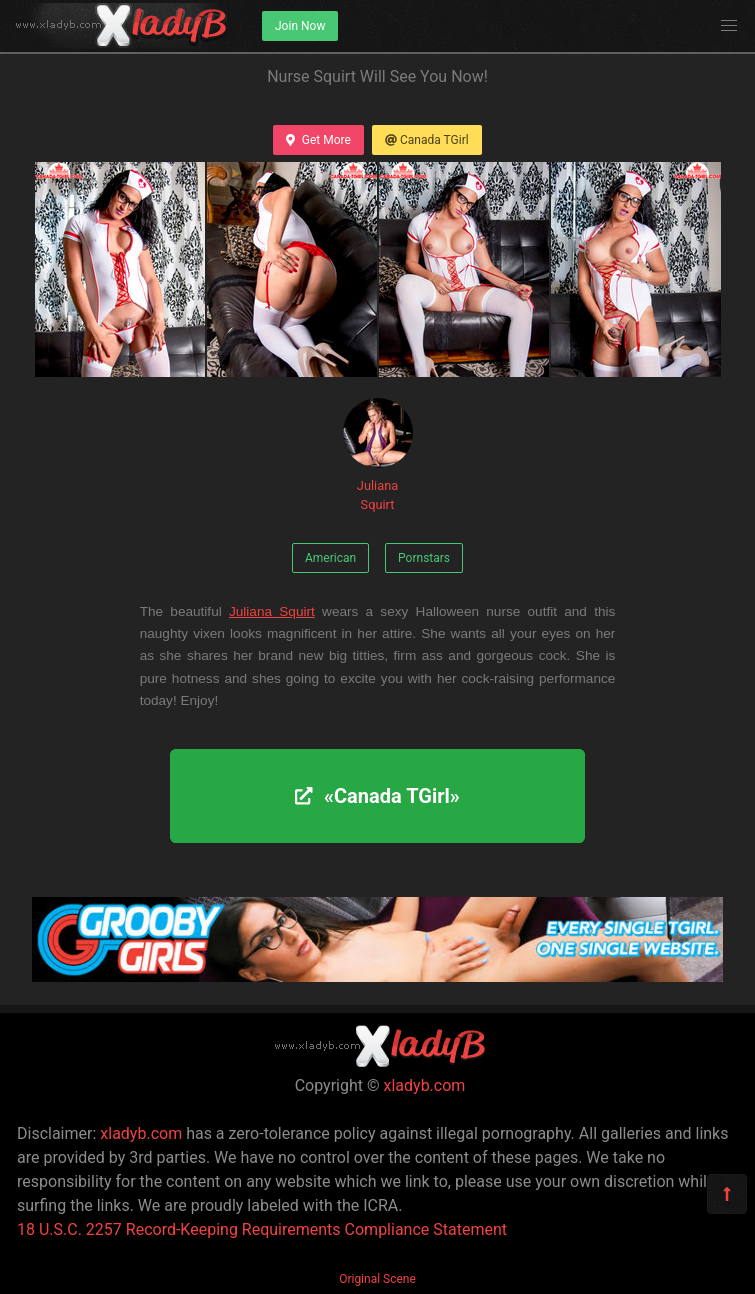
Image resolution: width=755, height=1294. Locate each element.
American (330, 558)
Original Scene (377, 1279)
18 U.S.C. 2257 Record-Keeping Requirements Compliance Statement (262, 1229)
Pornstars (424, 558)
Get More (318, 140)
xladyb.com (425, 1085)
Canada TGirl (427, 140)
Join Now (300, 26)
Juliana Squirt (378, 455)
